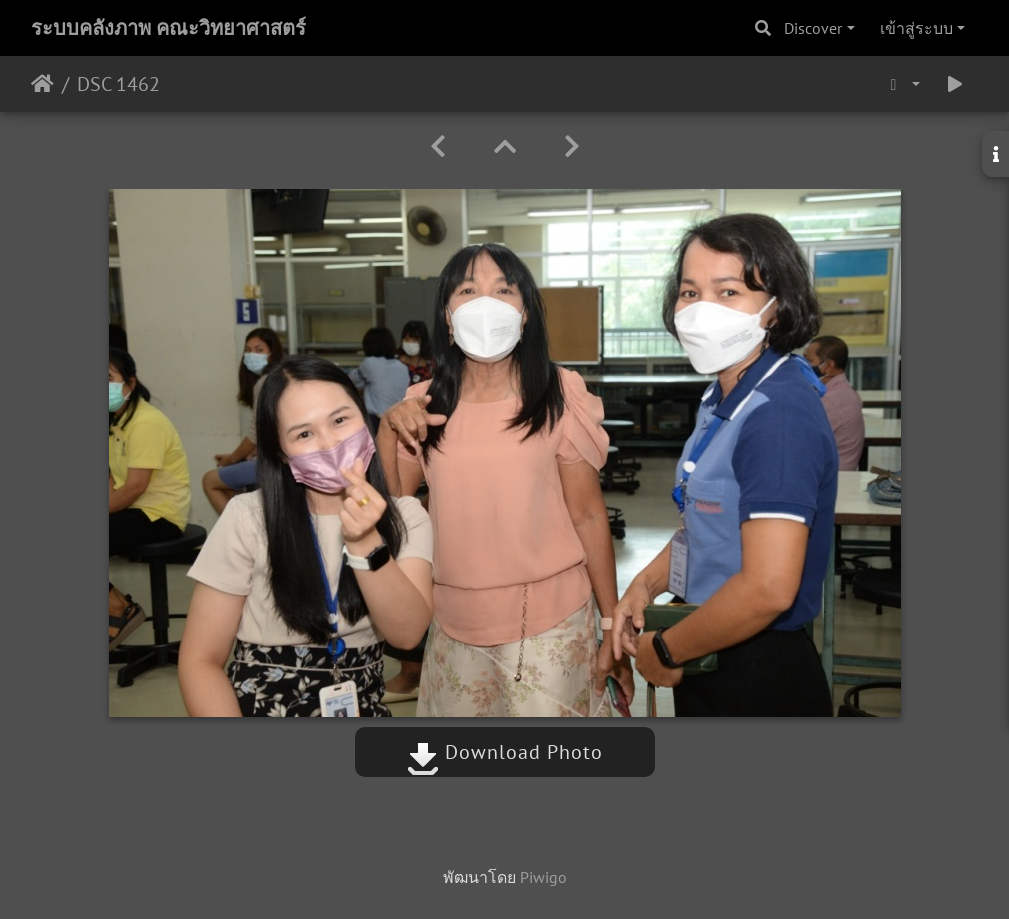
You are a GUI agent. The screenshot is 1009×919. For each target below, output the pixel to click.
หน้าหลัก (42, 84)
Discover (813, 28)
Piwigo (543, 877)
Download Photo (505, 752)
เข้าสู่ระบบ (916, 28)
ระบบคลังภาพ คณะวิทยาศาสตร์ (168, 28)
